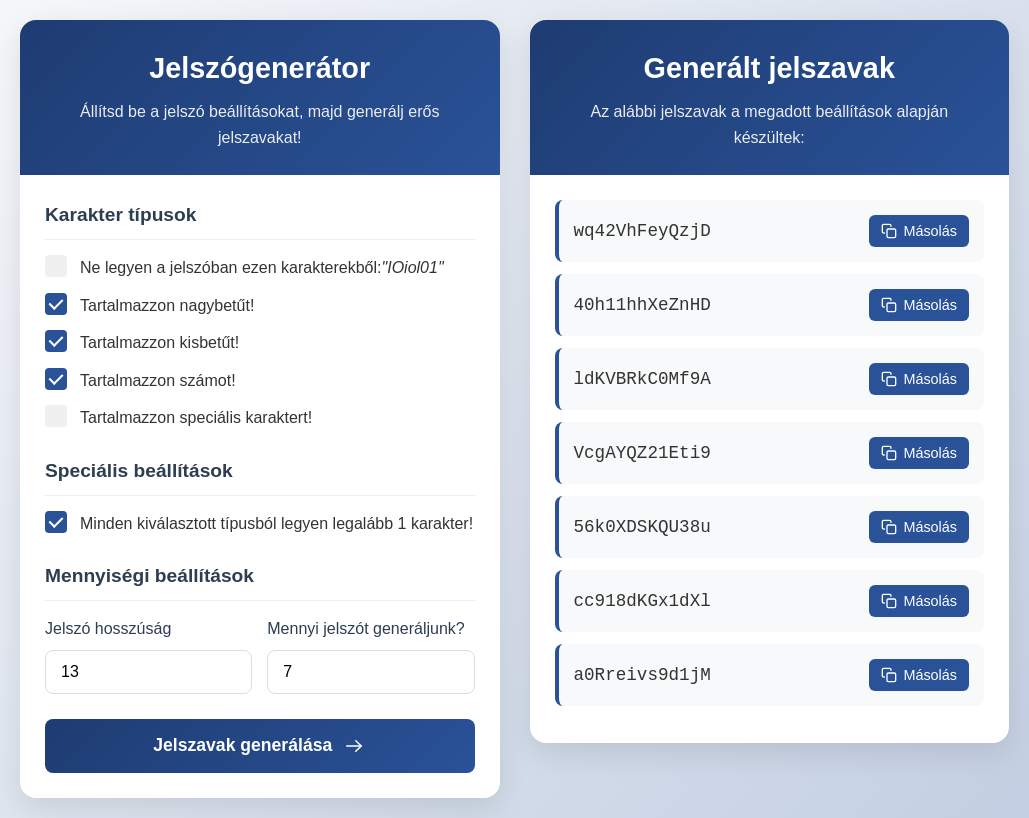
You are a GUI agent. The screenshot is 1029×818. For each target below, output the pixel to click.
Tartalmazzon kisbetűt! (142, 341)
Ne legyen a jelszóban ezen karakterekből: (244, 268)
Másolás (919, 231)
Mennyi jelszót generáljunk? (365, 628)
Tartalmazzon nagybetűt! (149, 304)
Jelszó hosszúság (108, 628)
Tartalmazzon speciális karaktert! (178, 416)
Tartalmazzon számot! (140, 379)
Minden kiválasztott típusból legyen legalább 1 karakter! (259, 522)
